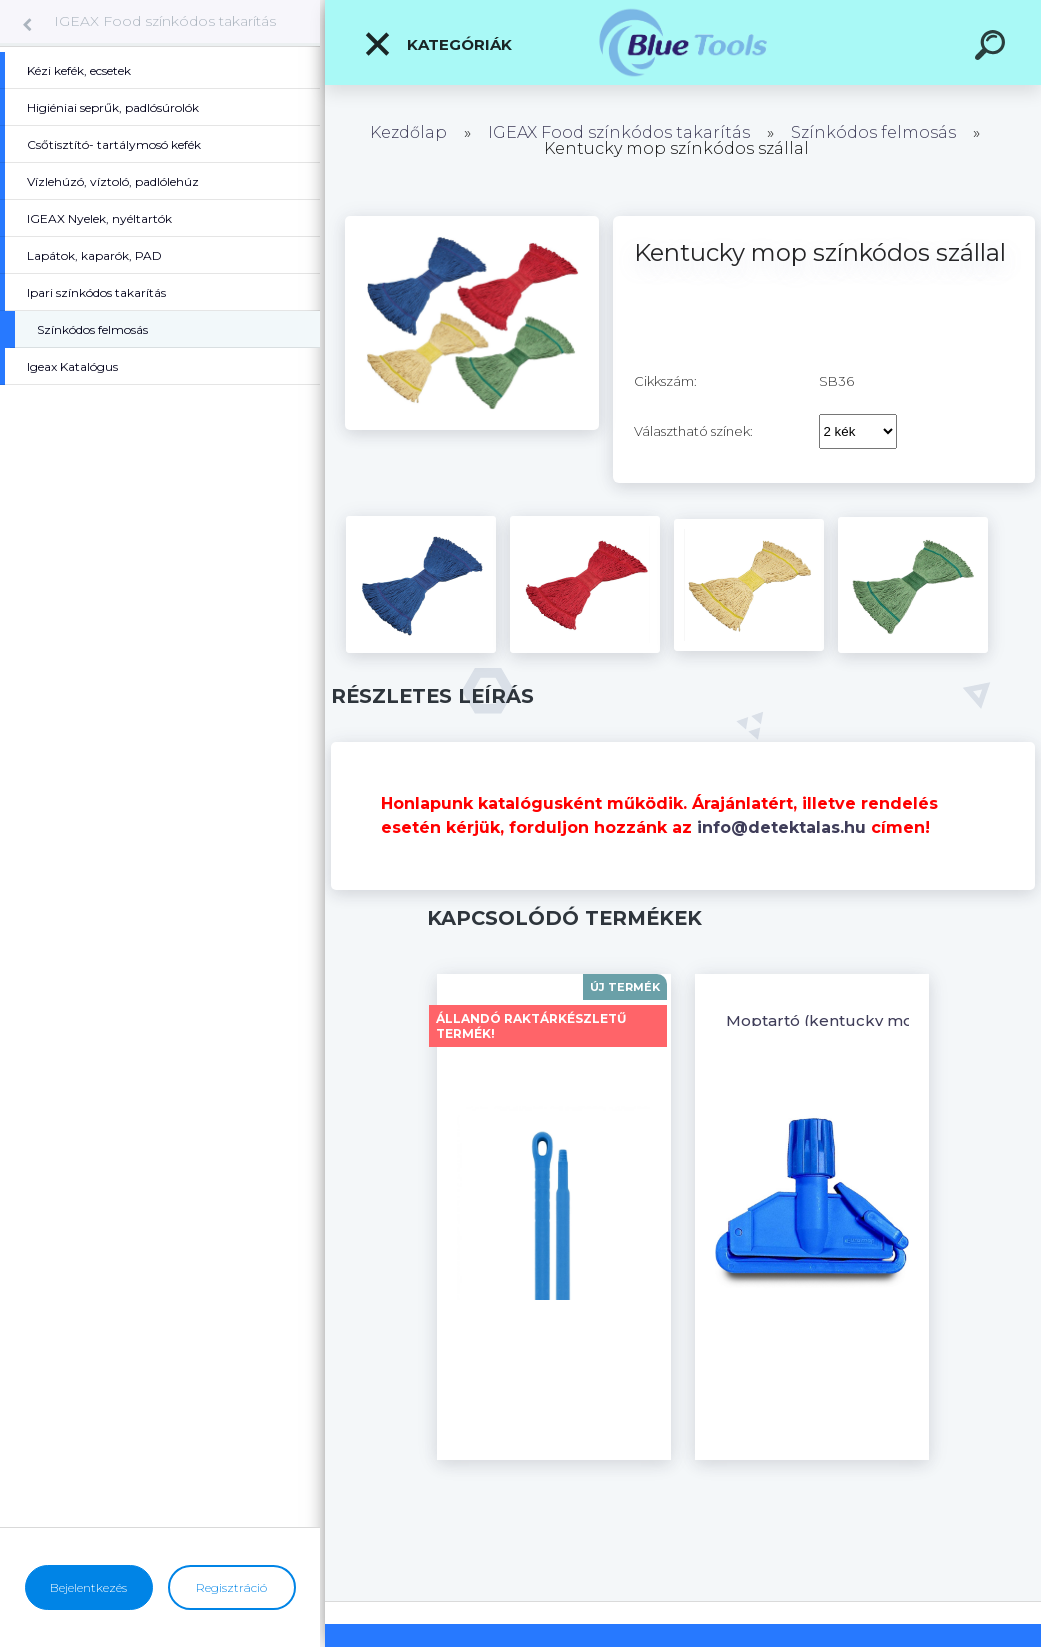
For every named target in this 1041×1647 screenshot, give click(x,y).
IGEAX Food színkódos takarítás (165, 21)
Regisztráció (231, 1587)
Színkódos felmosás (873, 132)
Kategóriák (437, 44)
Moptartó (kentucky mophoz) (842, 1020)
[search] (993, 48)
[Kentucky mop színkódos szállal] (471, 223)
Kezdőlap (408, 132)
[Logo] (683, 42)
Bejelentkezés (88, 1587)
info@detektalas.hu (781, 827)
